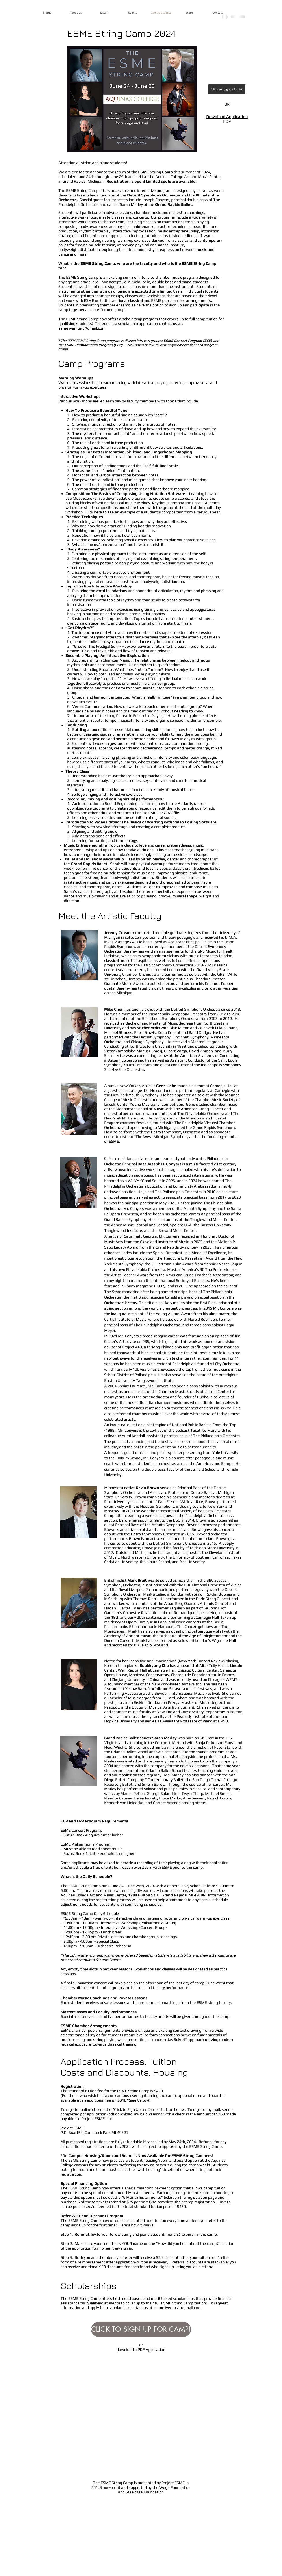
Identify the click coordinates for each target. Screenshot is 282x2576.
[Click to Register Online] (226, 89)
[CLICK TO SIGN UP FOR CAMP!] (141, 2329)
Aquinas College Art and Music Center (188, 176)
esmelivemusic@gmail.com (82, 328)
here (98, 512)
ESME (114, 1141)
